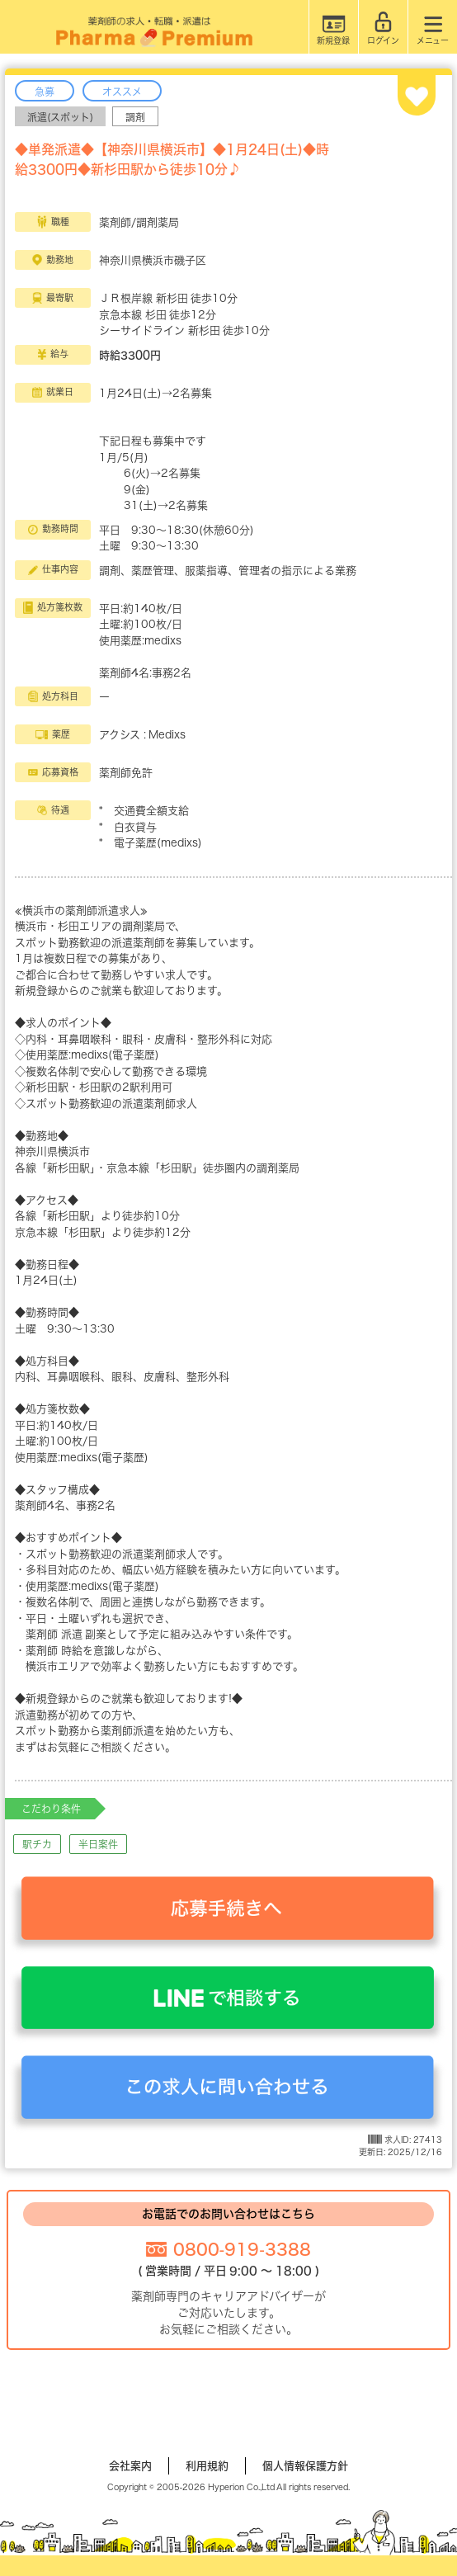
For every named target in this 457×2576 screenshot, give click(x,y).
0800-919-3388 (242, 2249)
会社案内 (130, 2465)
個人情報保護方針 (305, 2465)
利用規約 (207, 2465)
